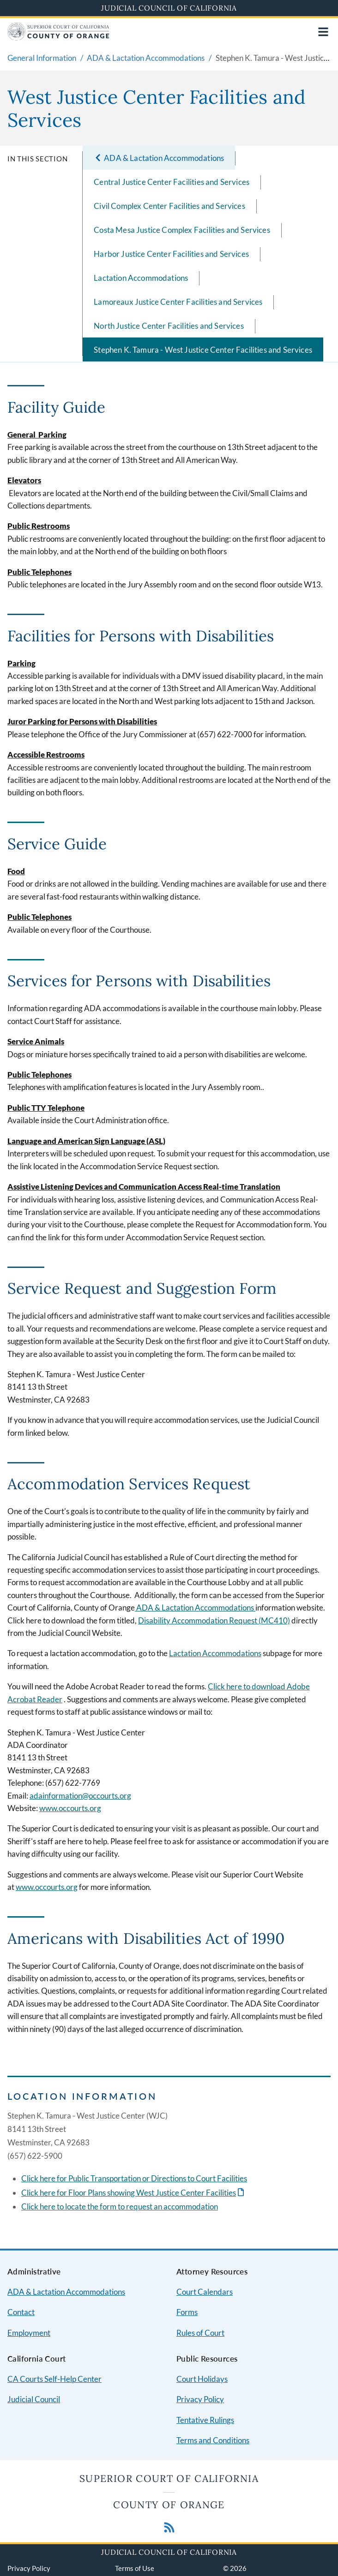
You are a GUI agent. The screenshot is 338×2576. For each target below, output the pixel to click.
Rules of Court (200, 2333)
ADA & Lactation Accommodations (195, 1607)
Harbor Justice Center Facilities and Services (171, 254)
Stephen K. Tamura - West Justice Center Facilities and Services (203, 350)
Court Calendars (204, 2292)
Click (30, 2206)
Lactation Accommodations (141, 278)
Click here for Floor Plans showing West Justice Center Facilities (128, 2192)
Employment (28, 2333)
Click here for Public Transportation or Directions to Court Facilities (134, 2178)
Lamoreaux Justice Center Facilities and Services (178, 302)
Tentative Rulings (205, 2420)
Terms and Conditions (212, 2440)
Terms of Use (134, 2568)
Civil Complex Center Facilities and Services (169, 206)
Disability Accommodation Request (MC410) (214, 1620)
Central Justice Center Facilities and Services (171, 182)
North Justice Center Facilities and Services (168, 326)
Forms (187, 2312)
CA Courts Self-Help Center (54, 2379)
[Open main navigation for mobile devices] (323, 32)
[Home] (58, 37)
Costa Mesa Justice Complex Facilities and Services (182, 230)
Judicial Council (33, 2399)
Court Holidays (202, 2379)
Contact (21, 2312)
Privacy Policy (200, 2399)
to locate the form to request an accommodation (136, 2206)
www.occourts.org (47, 1887)
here (47, 2206)
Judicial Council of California (169, 7)
